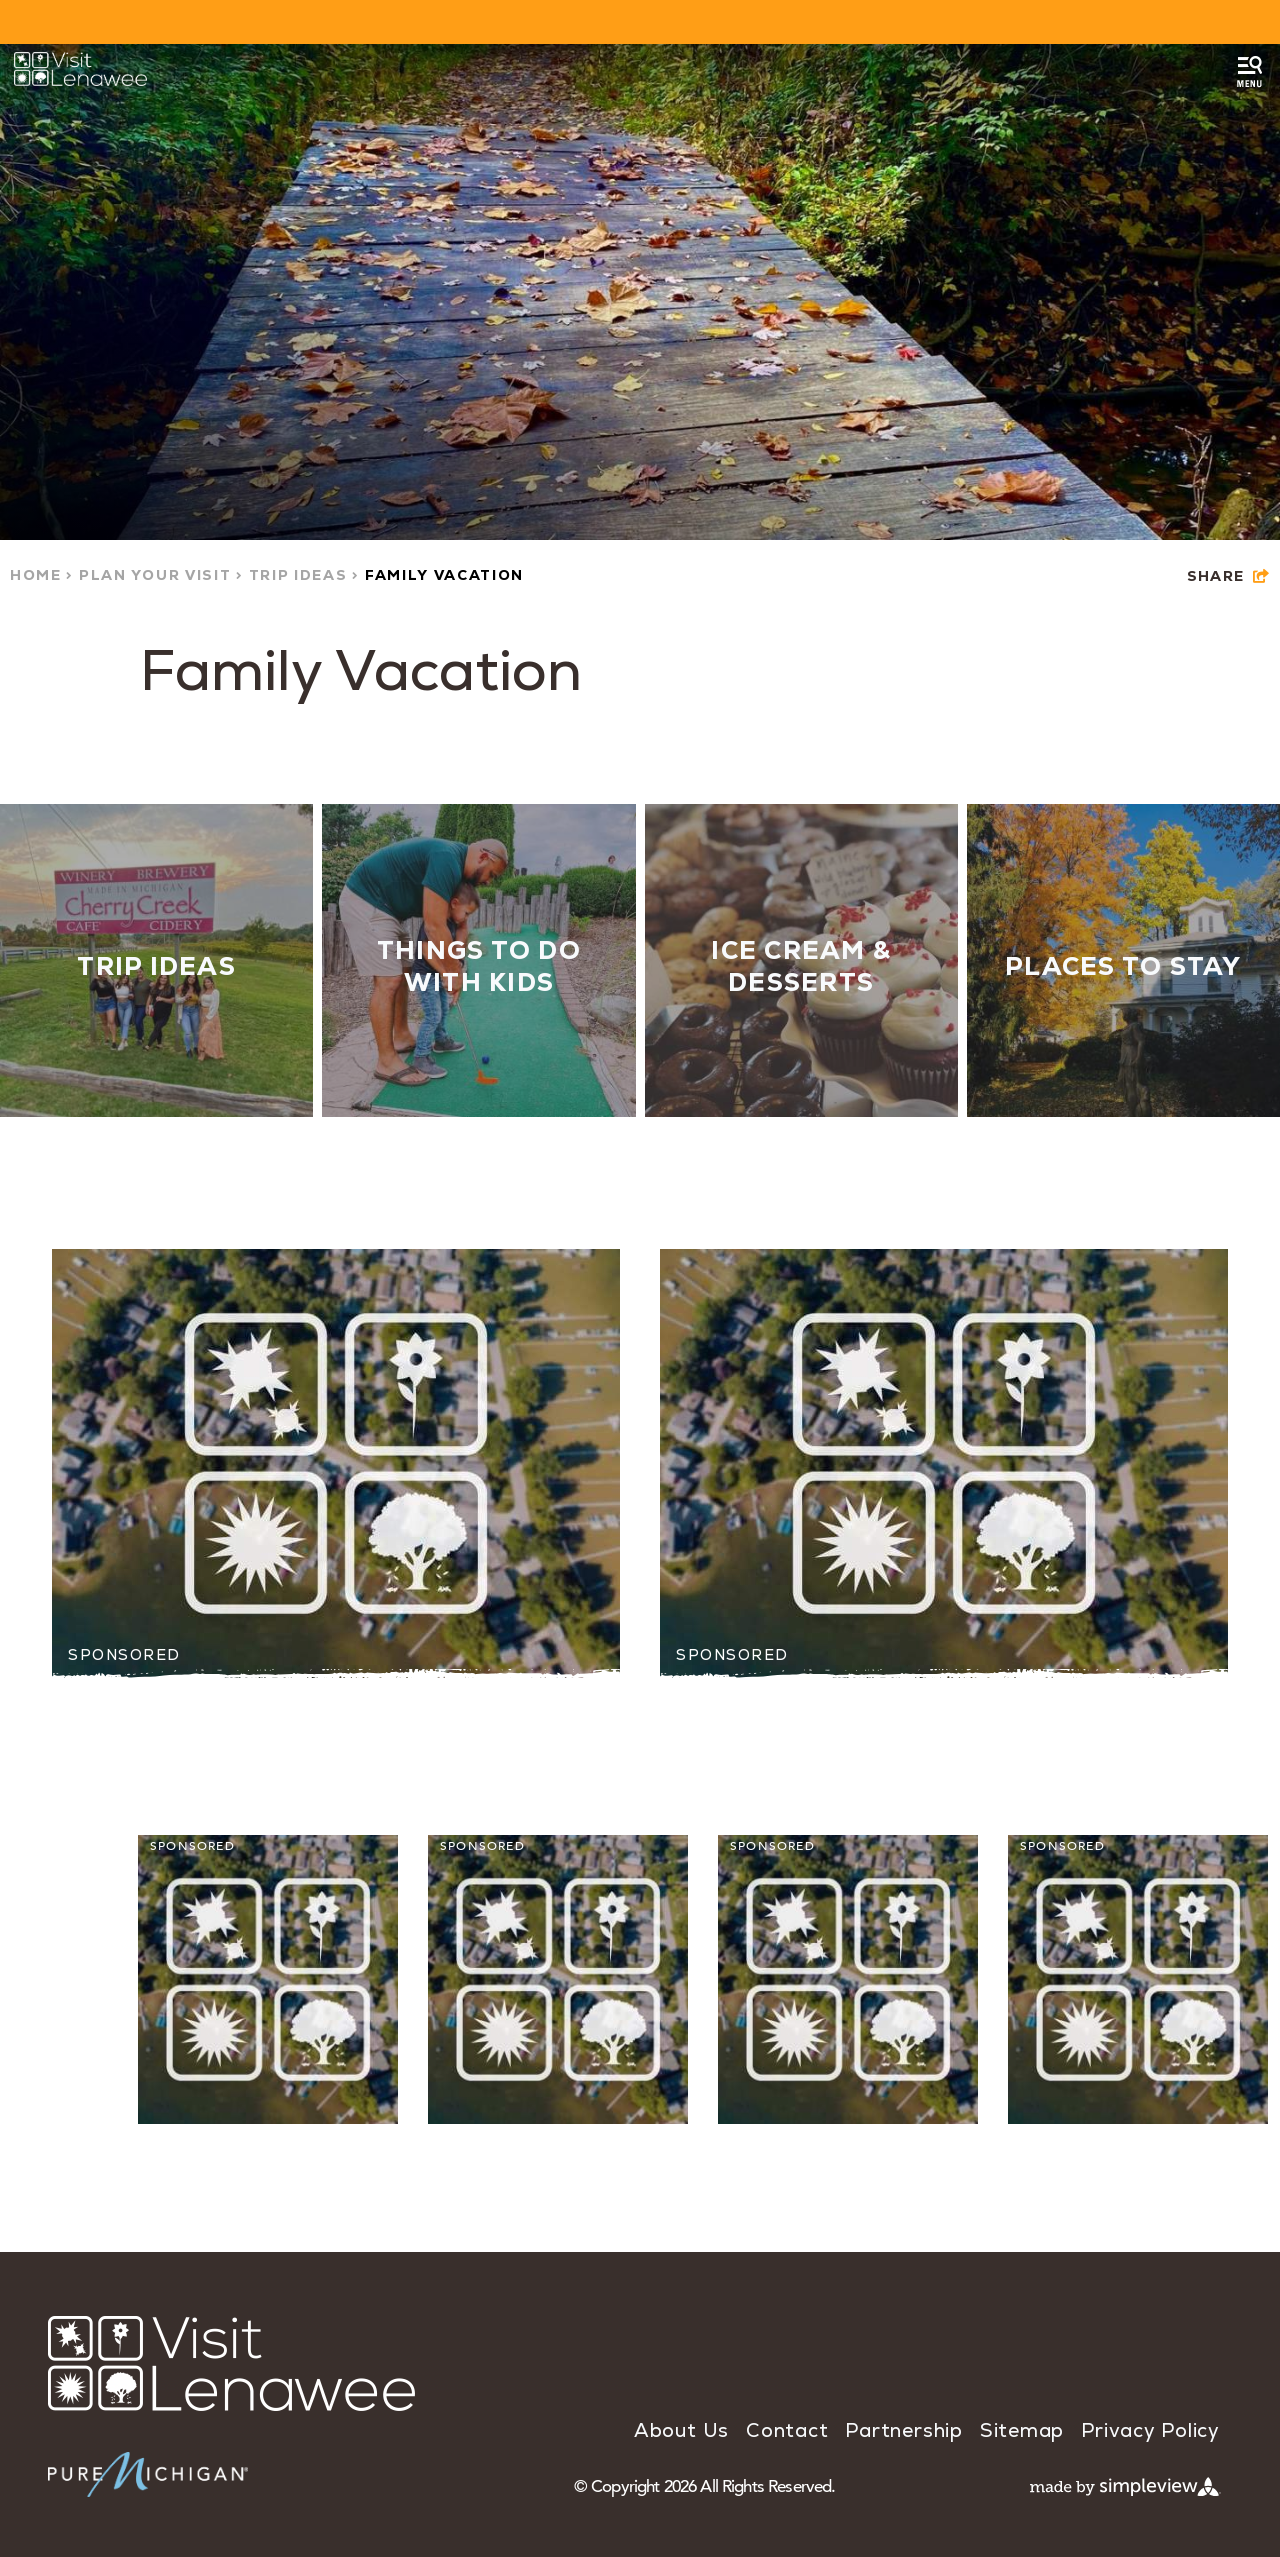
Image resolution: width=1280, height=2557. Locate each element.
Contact (787, 2430)
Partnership (903, 2430)
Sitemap (1022, 2430)
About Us (681, 2430)
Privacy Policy (1150, 2430)
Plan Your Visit (161, 575)
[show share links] (1228, 576)
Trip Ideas (304, 575)
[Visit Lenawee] (80, 69)
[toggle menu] (1249, 72)
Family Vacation (444, 575)
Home (42, 575)
